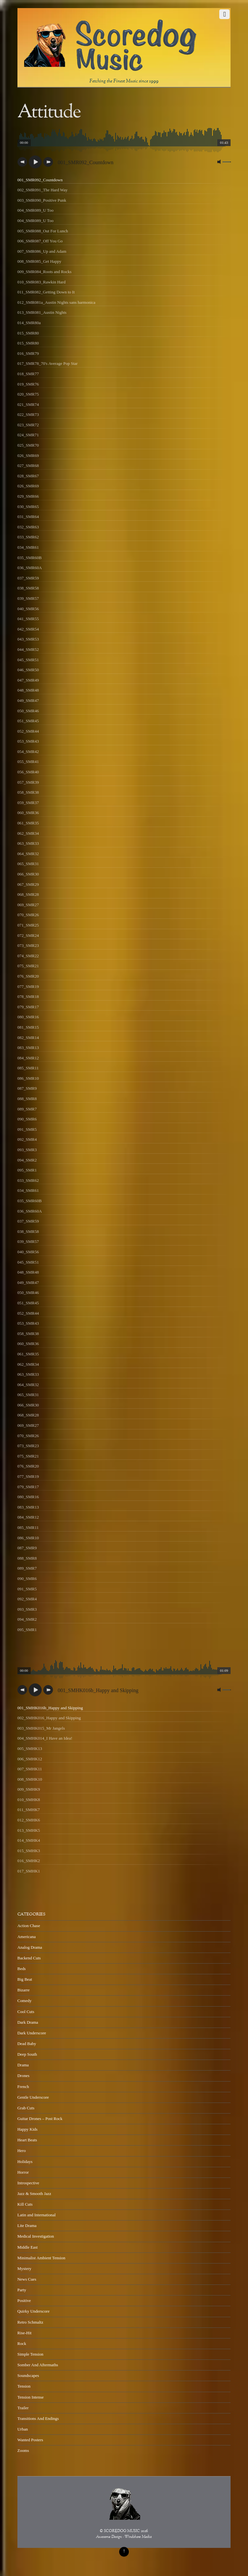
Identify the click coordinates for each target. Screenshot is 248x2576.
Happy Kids (27, 2129)
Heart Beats (27, 2139)
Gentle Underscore (33, 2097)
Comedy (24, 2000)
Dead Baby (26, 2043)
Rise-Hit (24, 2332)
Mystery (24, 2268)
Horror (23, 2172)
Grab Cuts (26, 2107)
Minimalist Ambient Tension (41, 2257)
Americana (26, 1936)
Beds (21, 1968)
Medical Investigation (35, 2236)
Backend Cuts (29, 1958)
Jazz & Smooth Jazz (34, 2193)
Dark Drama (27, 2022)
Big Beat (24, 1979)
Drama (23, 2064)
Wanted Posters (30, 2439)
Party (21, 2289)
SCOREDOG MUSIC (122, 2531)
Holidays (25, 2161)
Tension (24, 2386)
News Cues (26, 2279)
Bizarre (23, 1990)
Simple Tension (30, 2354)
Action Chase (28, 1925)
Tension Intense (30, 2397)
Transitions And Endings (38, 2418)
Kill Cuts (25, 2204)
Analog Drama (29, 1947)
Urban (22, 2429)
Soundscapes (28, 2375)
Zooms (23, 2450)
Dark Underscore (31, 2032)
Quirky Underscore (33, 2311)
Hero (21, 2150)
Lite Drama (26, 2225)
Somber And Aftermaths (37, 2364)
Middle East (27, 2247)
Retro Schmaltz (30, 2322)
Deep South (27, 2054)
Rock (21, 2343)
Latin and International (36, 2214)
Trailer (23, 2407)
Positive (24, 2300)
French (23, 2086)
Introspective (28, 2182)
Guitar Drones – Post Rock (40, 2118)
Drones (23, 2075)
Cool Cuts (25, 2011)
